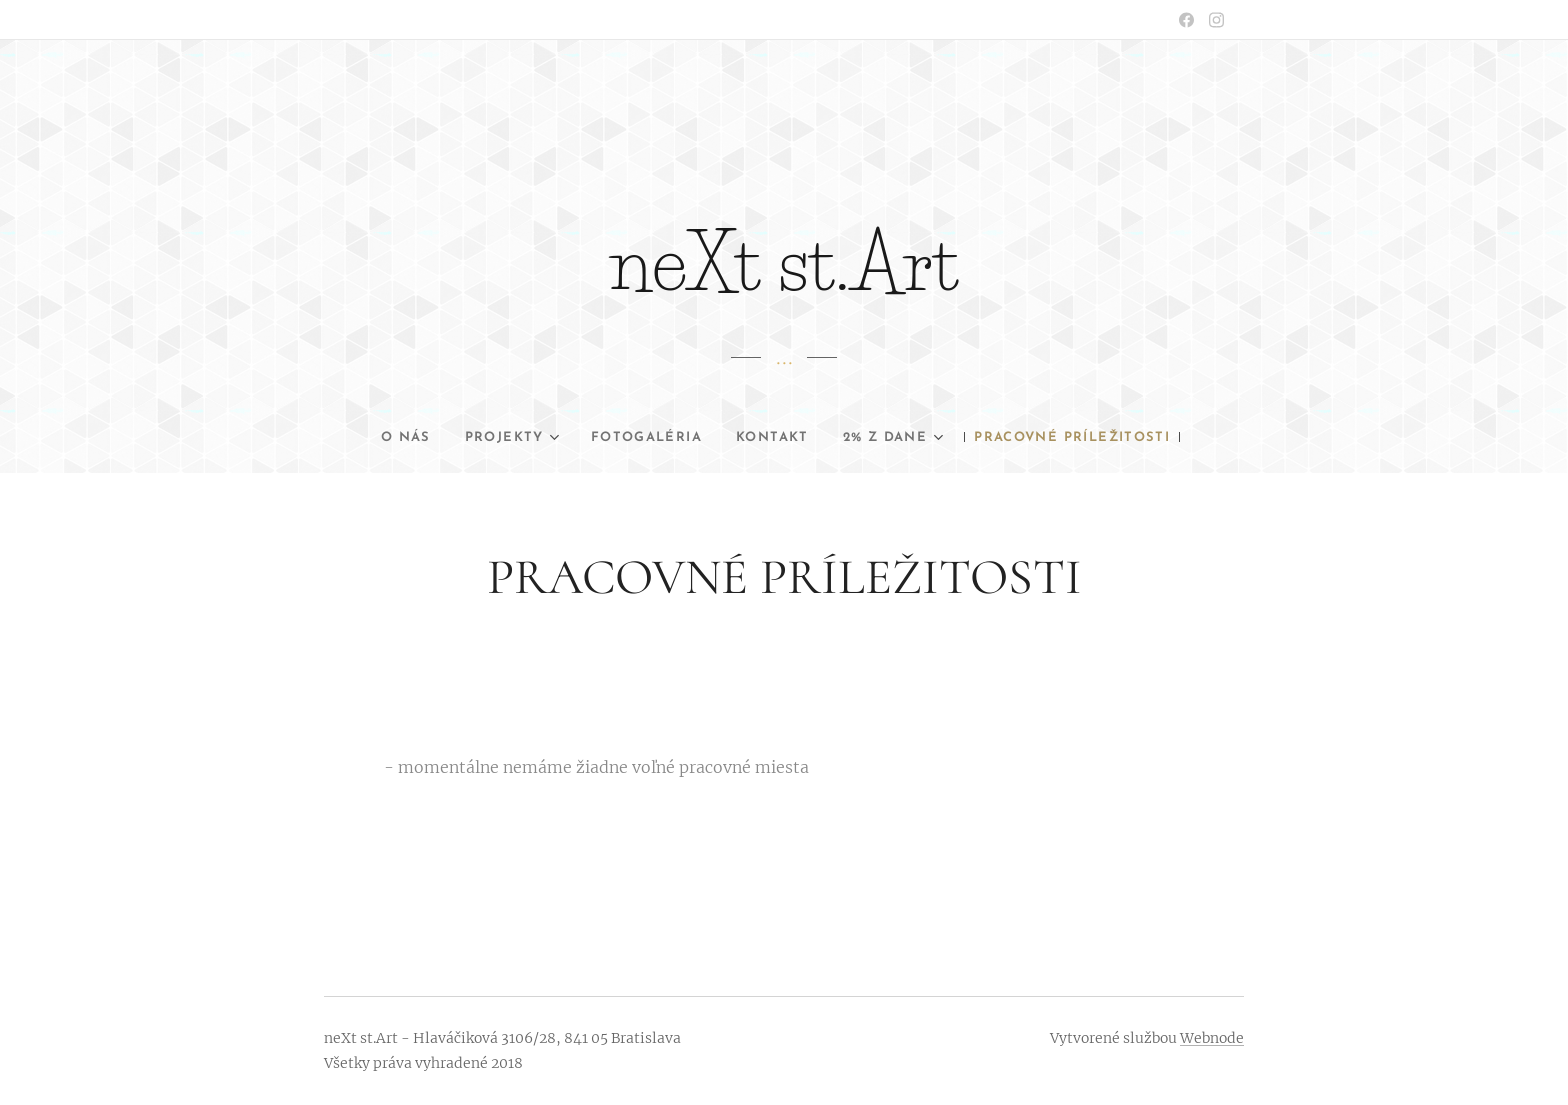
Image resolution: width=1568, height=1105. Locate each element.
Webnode (1212, 1038)
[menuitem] (460, 438)
